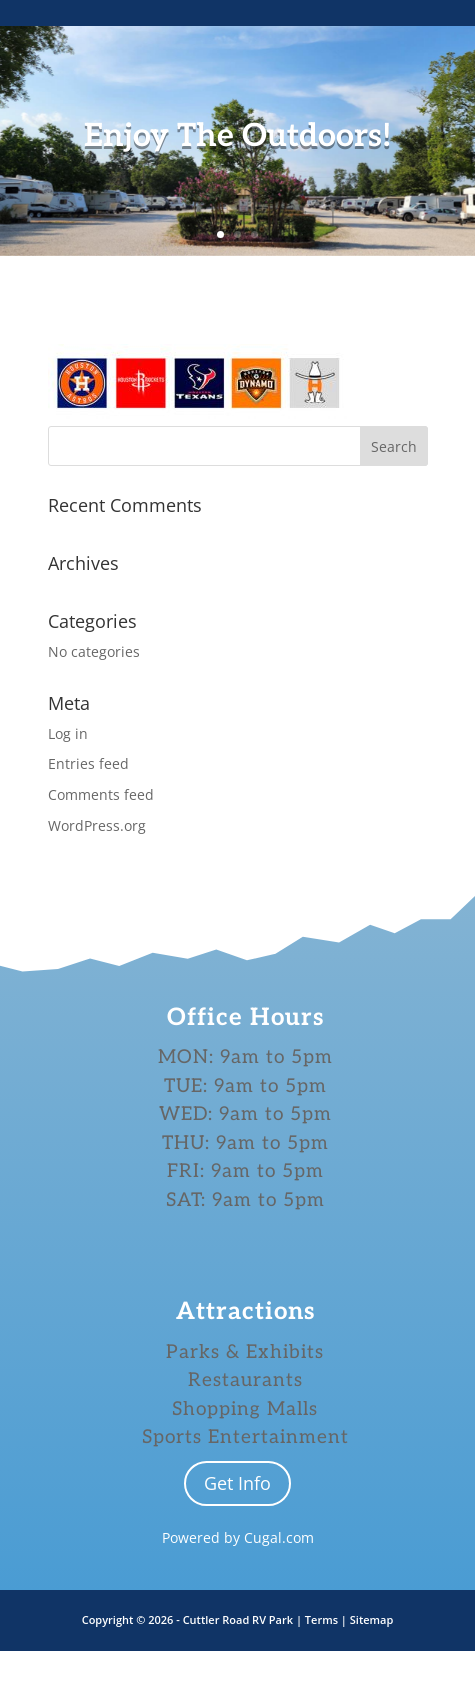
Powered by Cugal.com (238, 1537)
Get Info (237, 1483)
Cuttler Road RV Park (238, 1619)
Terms (323, 1619)
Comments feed (101, 794)
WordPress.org (97, 825)
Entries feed (88, 763)
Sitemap (372, 1619)
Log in (68, 733)
